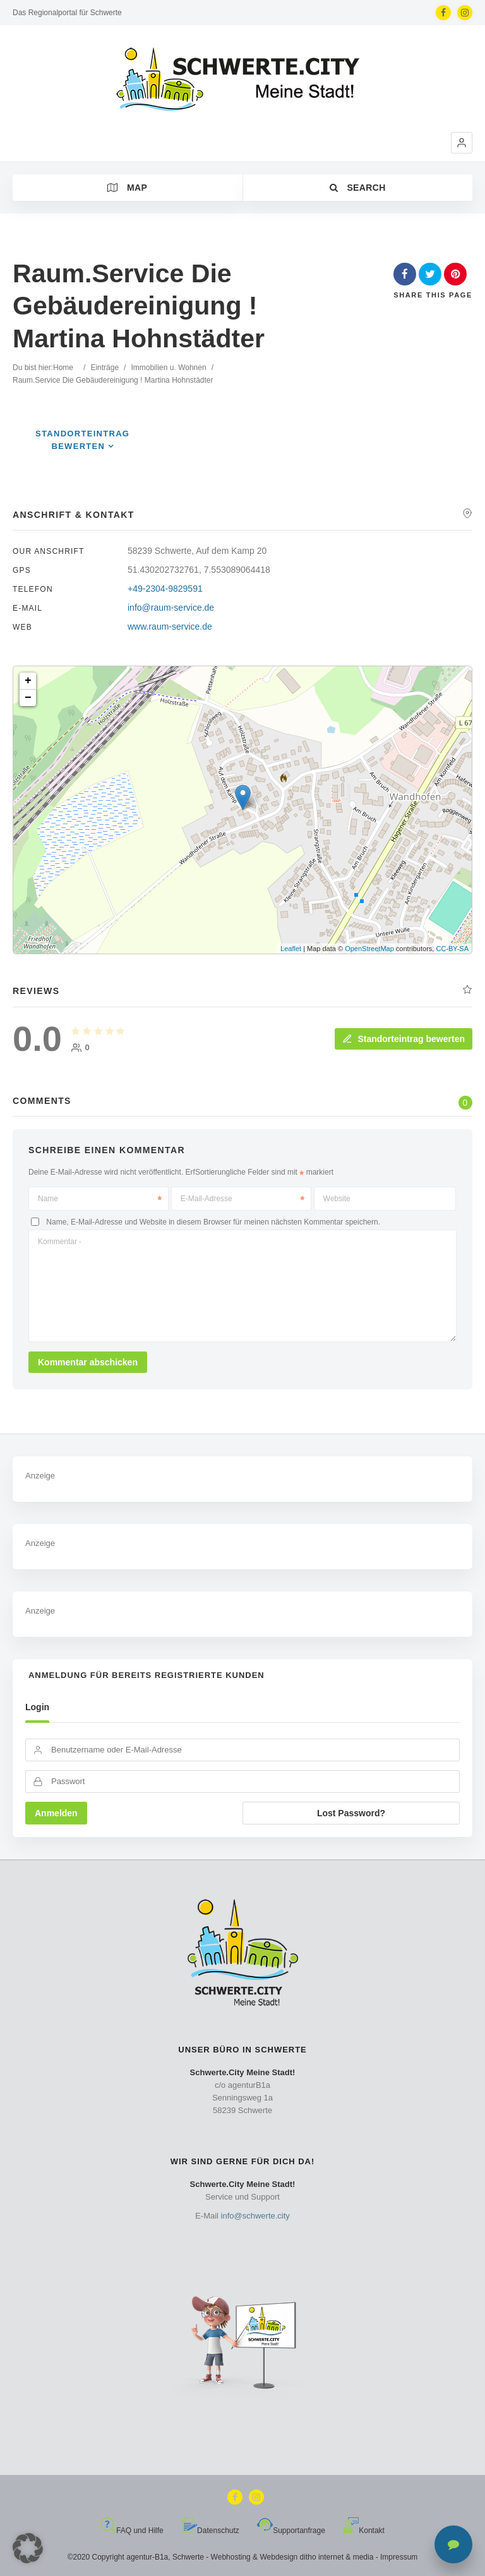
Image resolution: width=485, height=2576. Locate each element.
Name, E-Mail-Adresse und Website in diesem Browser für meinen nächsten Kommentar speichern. (213, 1222)
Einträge (104, 367)
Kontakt (364, 2530)
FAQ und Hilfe (132, 2530)
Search (358, 188)
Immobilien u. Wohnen (168, 367)
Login (37, 1707)
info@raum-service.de (171, 607)
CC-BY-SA (452, 948)
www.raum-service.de (170, 626)
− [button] (28, 697)
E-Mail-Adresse (242, 1199)
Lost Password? (351, 1813)
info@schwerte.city (255, 2215)
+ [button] (28, 680)
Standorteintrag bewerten (403, 1039)
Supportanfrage (291, 2530)
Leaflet (290, 948)
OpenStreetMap (369, 948)
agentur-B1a (147, 2557)
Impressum (398, 2557)
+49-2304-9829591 (165, 589)
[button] (461, 142)
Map (127, 188)
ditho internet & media (337, 2557)
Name (100, 1199)
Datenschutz (210, 2530)
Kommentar (59, 1241)
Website (336, 1198)
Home (63, 367)
